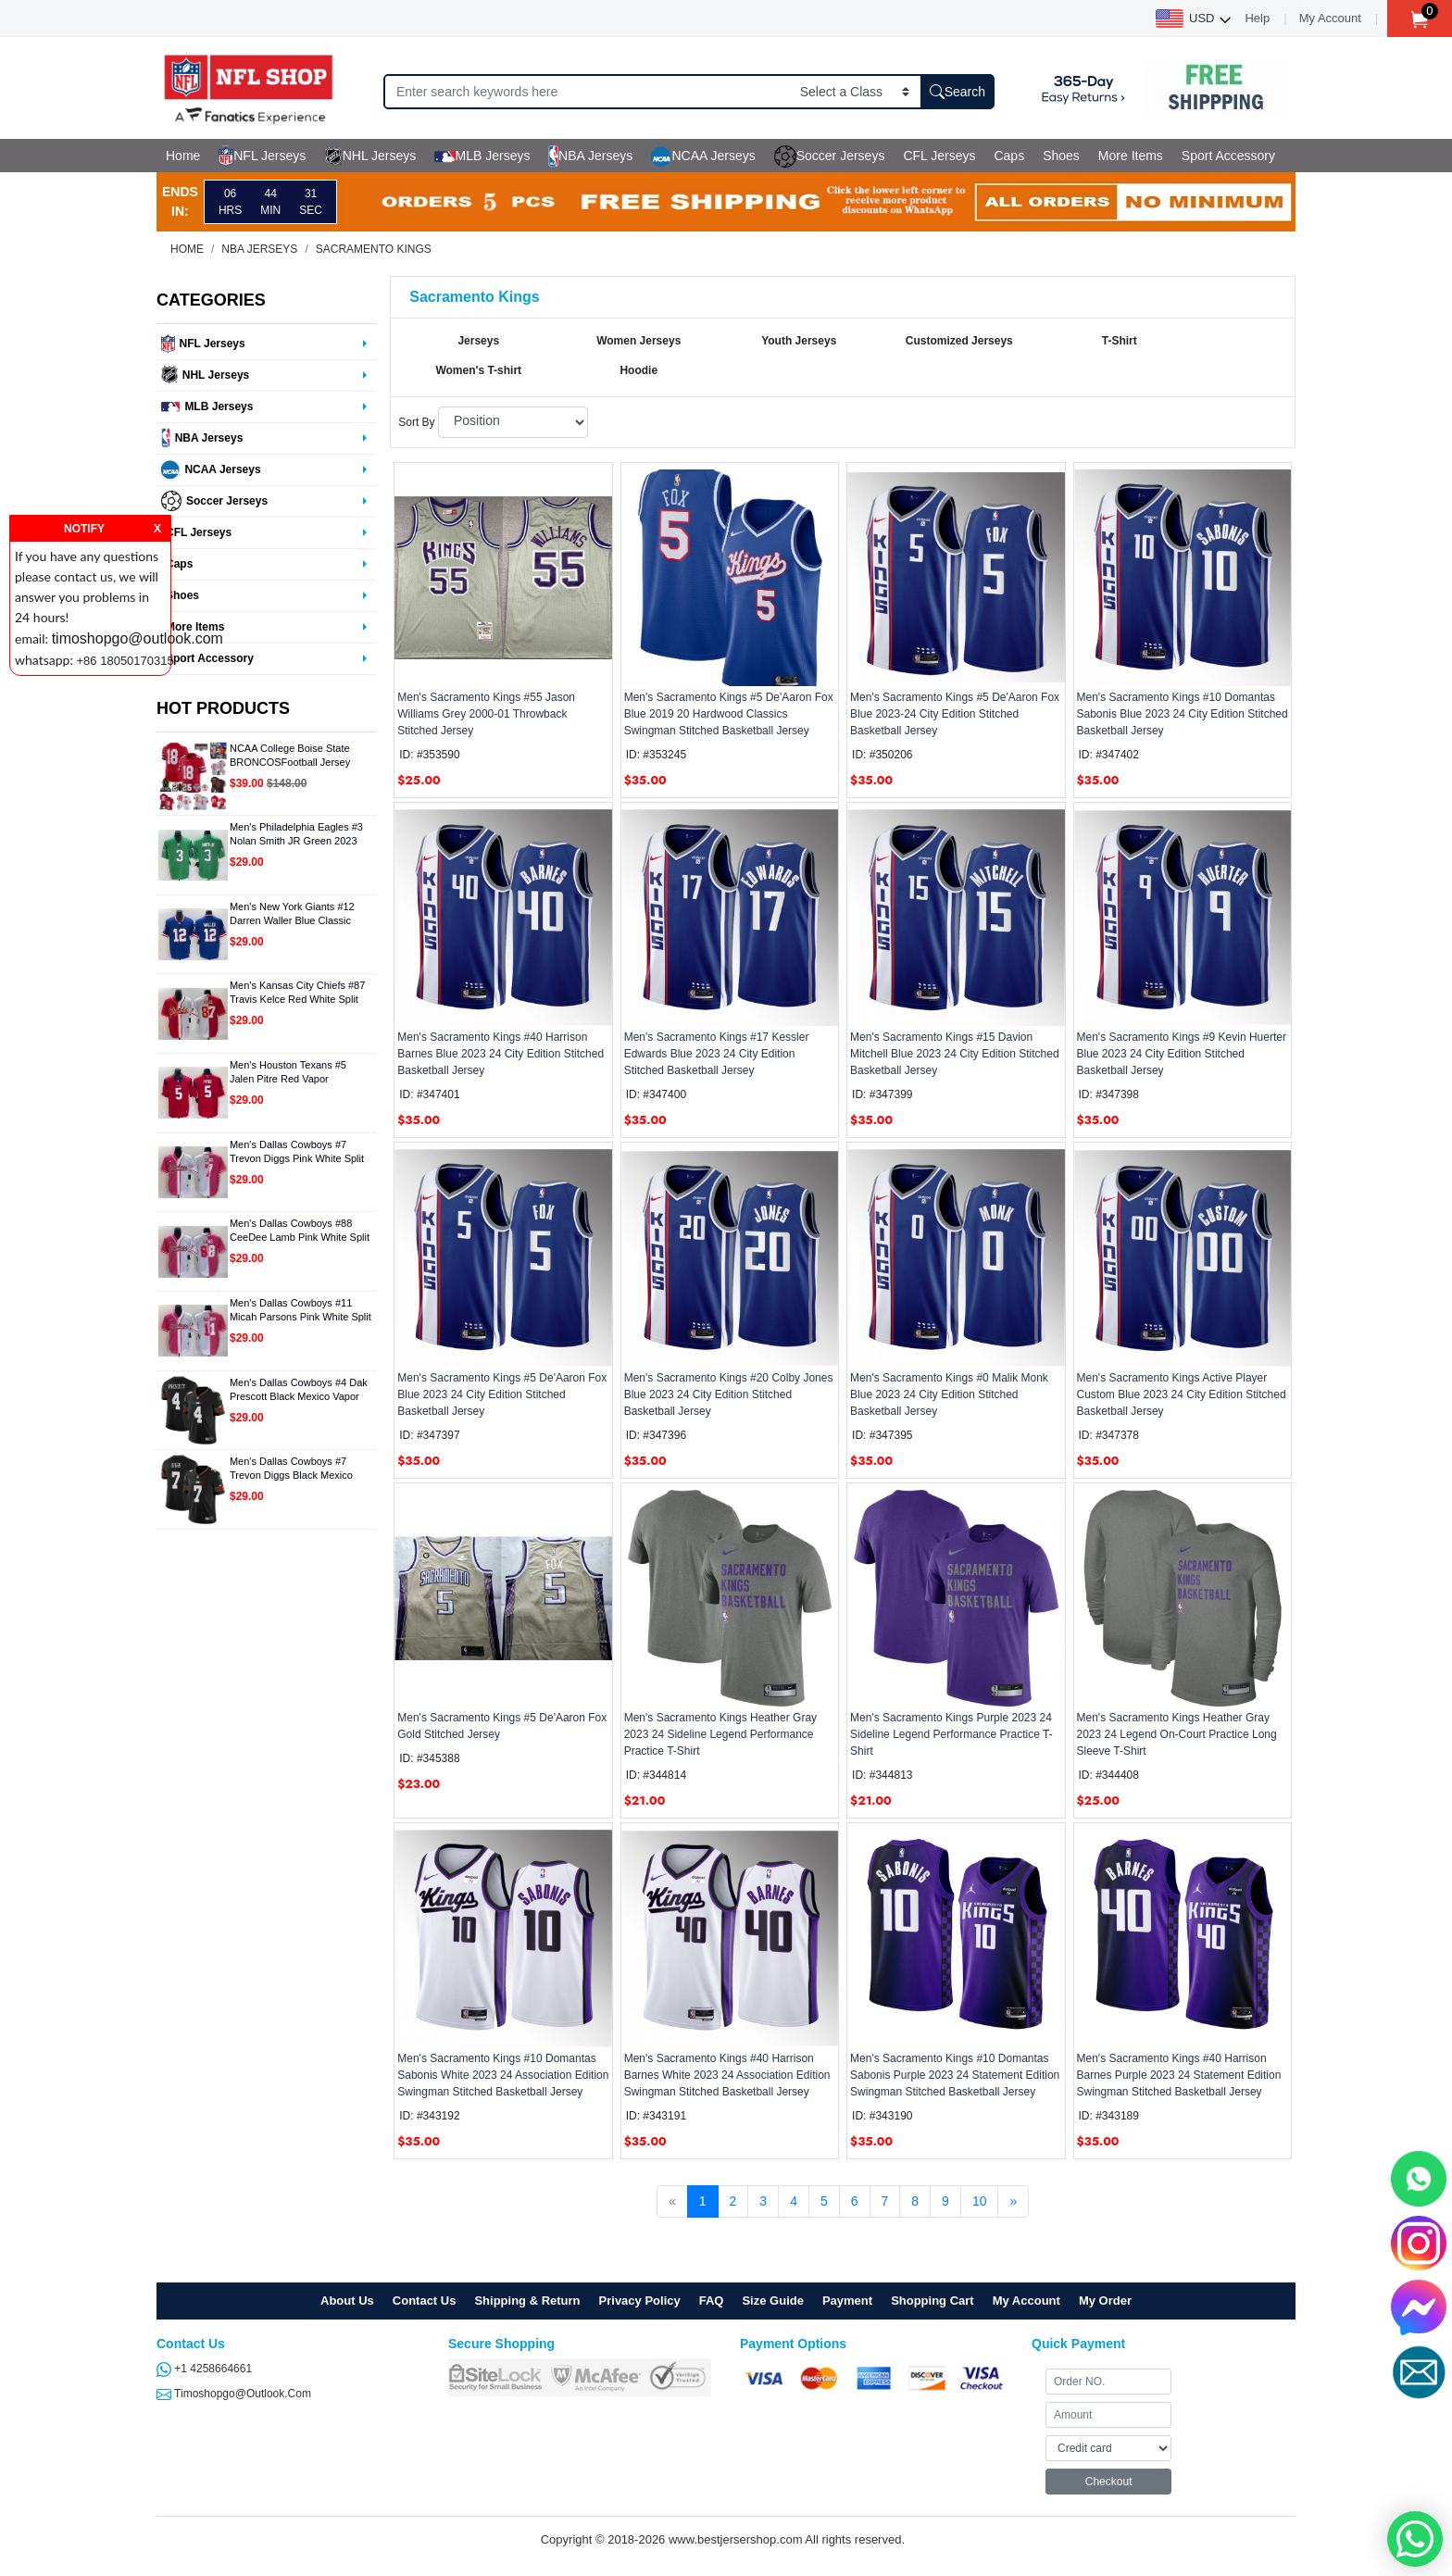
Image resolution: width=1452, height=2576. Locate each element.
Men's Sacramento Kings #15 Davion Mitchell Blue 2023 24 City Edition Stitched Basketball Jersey (954, 1054)
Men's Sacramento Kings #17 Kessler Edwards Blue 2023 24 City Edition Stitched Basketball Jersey (716, 1054)
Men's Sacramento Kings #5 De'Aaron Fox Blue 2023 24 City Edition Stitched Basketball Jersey (502, 1394)
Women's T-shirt (478, 370)
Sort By (416, 422)
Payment (847, 2300)
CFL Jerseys (939, 155)
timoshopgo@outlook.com (233, 2393)
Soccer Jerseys (829, 155)
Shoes (1061, 155)
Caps (1009, 155)
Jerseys (478, 340)
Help (1257, 18)
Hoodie (638, 370)
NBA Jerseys (590, 155)
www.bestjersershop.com (736, 2539)
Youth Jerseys (798, 340)
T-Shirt (1119, 340)
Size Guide (772, 2300)
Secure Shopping (501, 2343)
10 (979, 2201)
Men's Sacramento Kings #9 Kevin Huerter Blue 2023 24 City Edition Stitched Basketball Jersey (1181, 1054)
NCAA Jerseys (703, 155)
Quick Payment (1078, 2343)
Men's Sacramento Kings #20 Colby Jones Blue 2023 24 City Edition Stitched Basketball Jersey (728, 1394)
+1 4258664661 (204, 2368)
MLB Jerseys (482, 155)
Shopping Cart (932, 2300)
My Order (1105, 2300)
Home (183, 155)
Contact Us (425, 2300)
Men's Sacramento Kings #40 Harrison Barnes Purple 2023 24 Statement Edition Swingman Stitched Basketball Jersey (1179, 2075)
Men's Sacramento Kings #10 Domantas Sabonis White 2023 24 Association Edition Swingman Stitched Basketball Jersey (502, 2075)
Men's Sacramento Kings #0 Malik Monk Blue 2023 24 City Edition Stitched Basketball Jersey (949, 1394)
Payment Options (793, 2343)
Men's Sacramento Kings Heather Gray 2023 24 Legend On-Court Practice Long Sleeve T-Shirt (1177, 1734)
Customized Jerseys (959, 340)
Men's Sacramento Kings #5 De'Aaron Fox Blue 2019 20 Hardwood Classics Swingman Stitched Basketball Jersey (728, 714)
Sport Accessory (1228, 155)
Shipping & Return (527, 2300)
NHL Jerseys (370, 155)
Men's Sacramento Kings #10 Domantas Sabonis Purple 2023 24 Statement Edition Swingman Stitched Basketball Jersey (954, 2075)
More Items (1130, 155)
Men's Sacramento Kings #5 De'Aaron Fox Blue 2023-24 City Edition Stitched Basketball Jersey (954, 714)
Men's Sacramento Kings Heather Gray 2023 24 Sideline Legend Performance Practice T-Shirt (720, 1734)
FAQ (711, 2300)
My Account (1330, 18)
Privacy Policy (640, 2300)
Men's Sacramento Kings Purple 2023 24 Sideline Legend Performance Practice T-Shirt (951, 1734)
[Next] (1013, 2202)
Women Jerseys (638, 340)
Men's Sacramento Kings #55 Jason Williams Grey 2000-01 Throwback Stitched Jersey (486, 714)
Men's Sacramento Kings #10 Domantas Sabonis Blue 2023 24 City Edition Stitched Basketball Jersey (1182, 714)
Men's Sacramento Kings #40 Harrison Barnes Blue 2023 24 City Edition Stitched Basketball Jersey (500, 1054)
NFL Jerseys (262, 155)
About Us (347, 2300)
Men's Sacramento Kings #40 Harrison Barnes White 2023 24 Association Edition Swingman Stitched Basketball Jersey (727, 2075)
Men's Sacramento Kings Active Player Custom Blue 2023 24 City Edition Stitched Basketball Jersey (1181, 1394)
